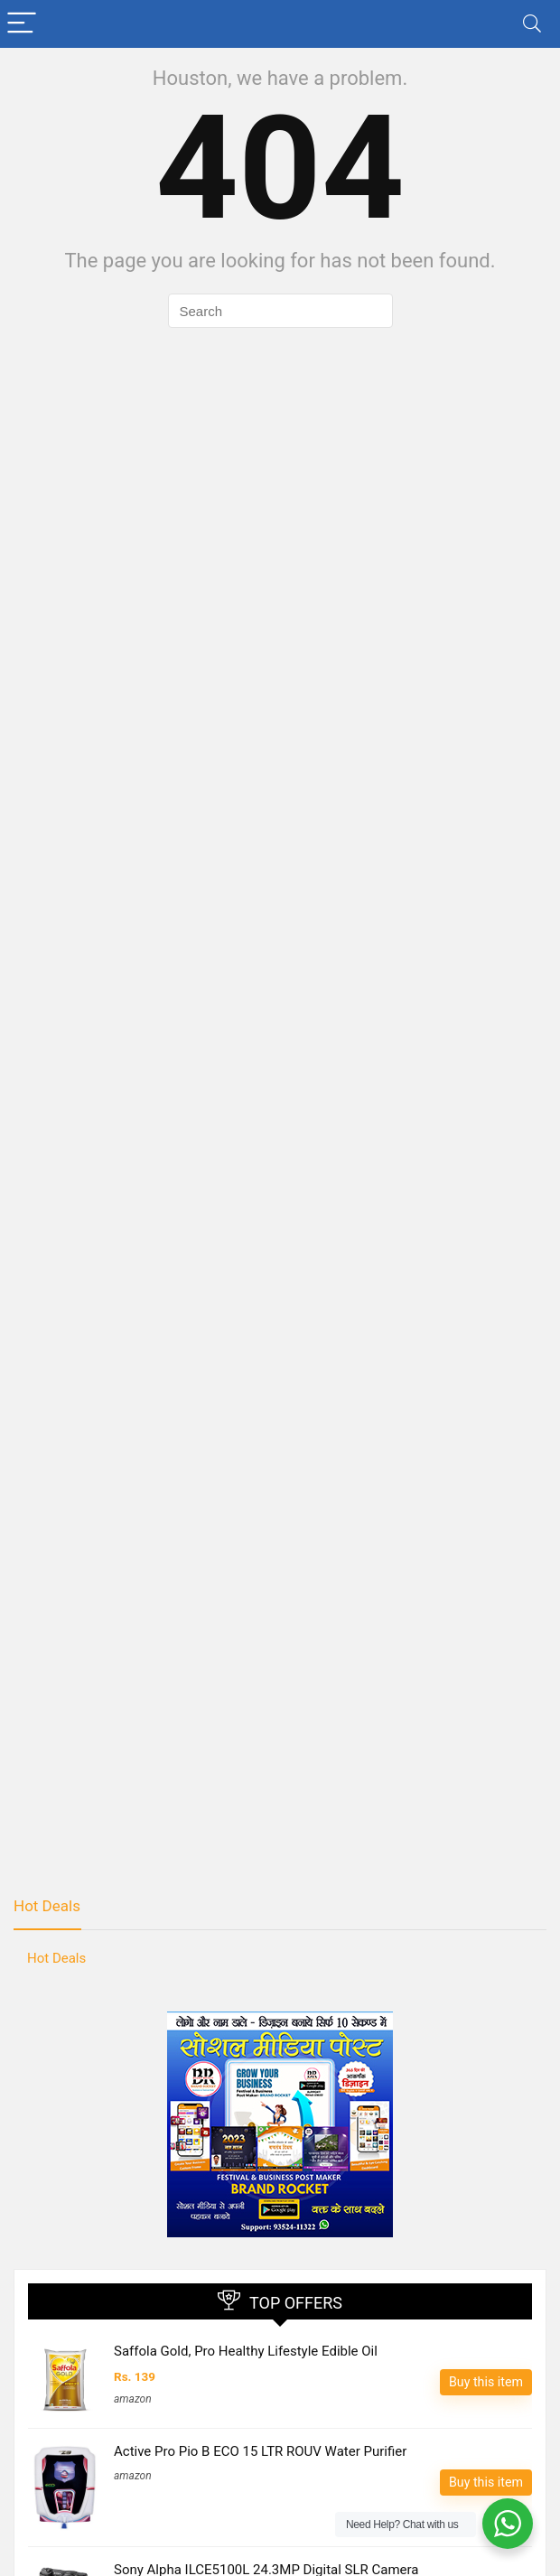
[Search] (532, 24)
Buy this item (486, 2382)
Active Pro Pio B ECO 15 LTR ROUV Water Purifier (260, 2451)
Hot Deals (47, 1906)
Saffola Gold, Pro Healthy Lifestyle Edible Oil (246, 2351)
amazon (133, 2399)
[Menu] (21, 24)
